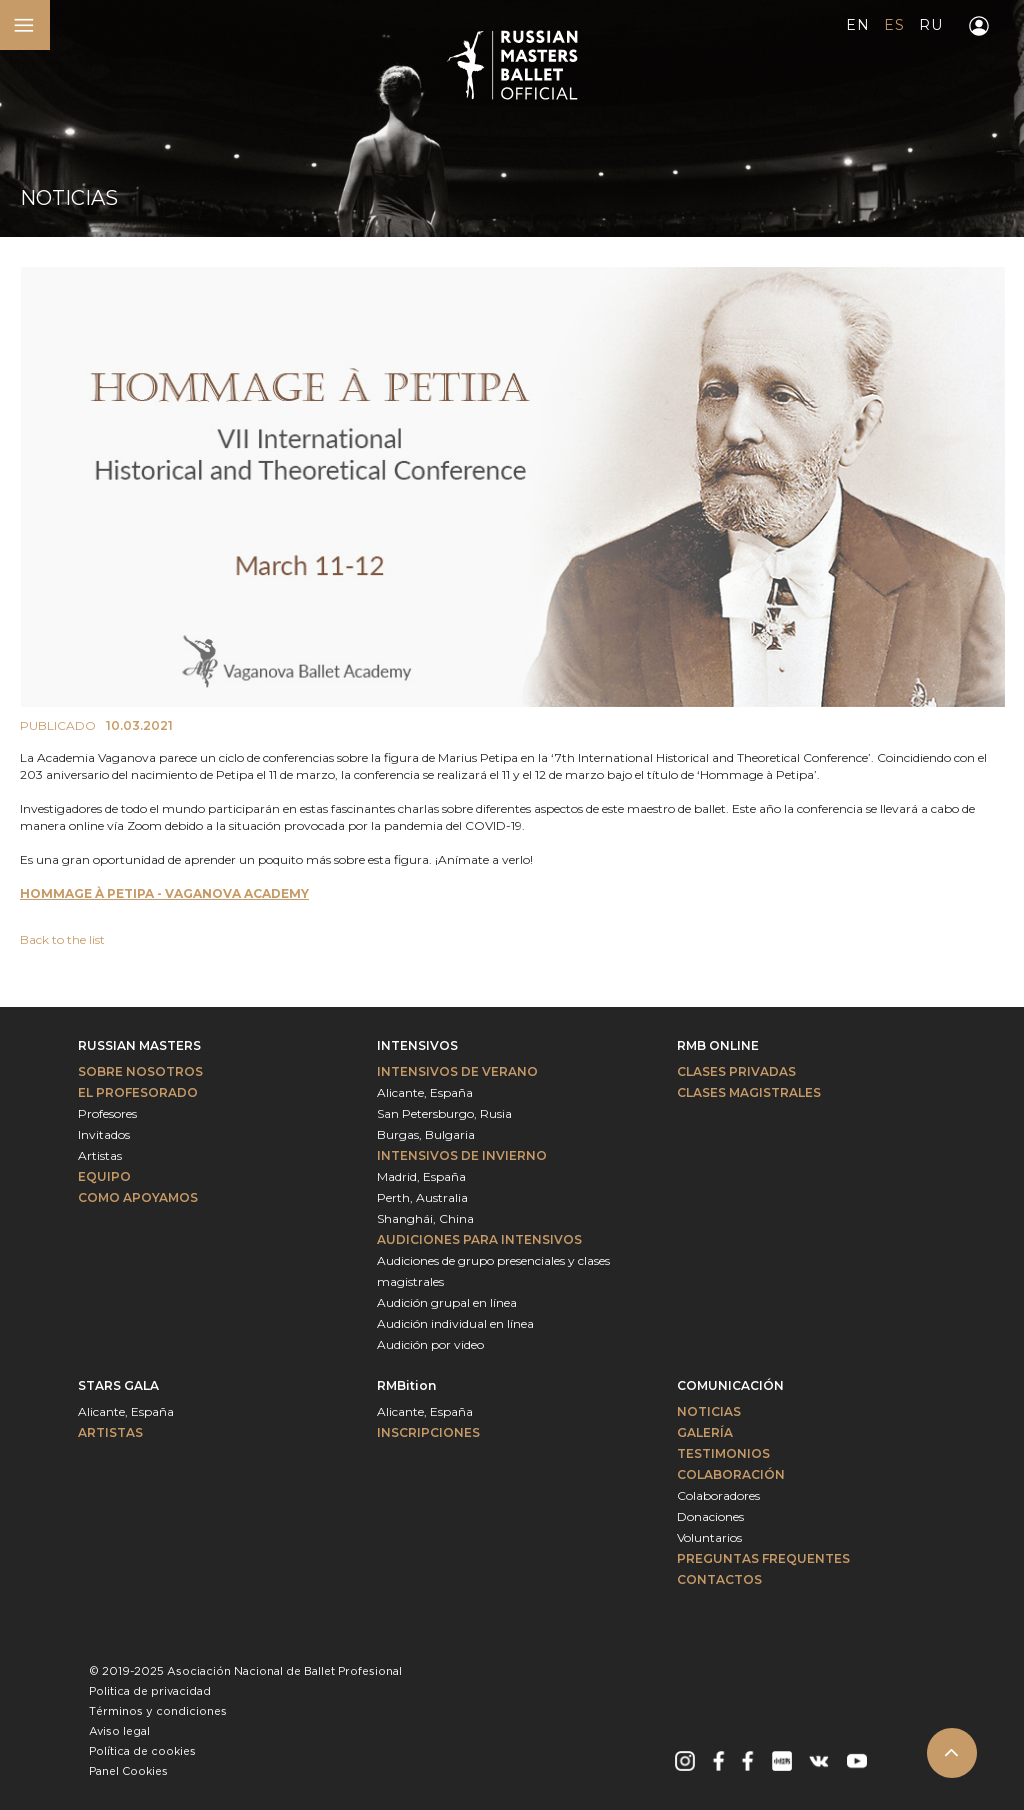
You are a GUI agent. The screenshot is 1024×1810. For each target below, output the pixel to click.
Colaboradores (718, 1495)
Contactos (719, 1579)
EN (857, 25)
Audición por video (430, 1344)
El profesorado (138, 1092)
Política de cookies (142, 1752)
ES (894, 25)
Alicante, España (425, 1092)
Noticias (709, 1411)
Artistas (100, 1155)
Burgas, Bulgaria (426, 1134)
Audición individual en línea (455, 1323)
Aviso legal (119, 1732)
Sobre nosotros (140, 1071)
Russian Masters (139, 1045)
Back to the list (62, 939)
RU (930, 25)
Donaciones (710, 1516)
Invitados (104, 1134)
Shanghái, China (425, 1218)
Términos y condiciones (158, 1712)
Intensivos (417, 1045)
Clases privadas (736, 1071)
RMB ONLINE (718, 1045)
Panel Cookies (128, 1772)
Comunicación (730, 1385)
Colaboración (731, 1474)
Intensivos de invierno (462, 1155)
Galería (705, 1432)
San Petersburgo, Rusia (444, 1113)
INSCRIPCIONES (428, 1432)
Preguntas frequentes (763, 1558)
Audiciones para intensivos (479, 1239)
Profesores (107, 1113)
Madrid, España (421, 1176)
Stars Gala (118, 1385)
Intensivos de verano (457, 1071)
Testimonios (723, 1453)
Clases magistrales (749, 1092)
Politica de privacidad (150, 1692)
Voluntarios (709, 1537)
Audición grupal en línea (447, 1302)
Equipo (104, 1176)
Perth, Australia (422, 1197)
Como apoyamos (138, 1197)
